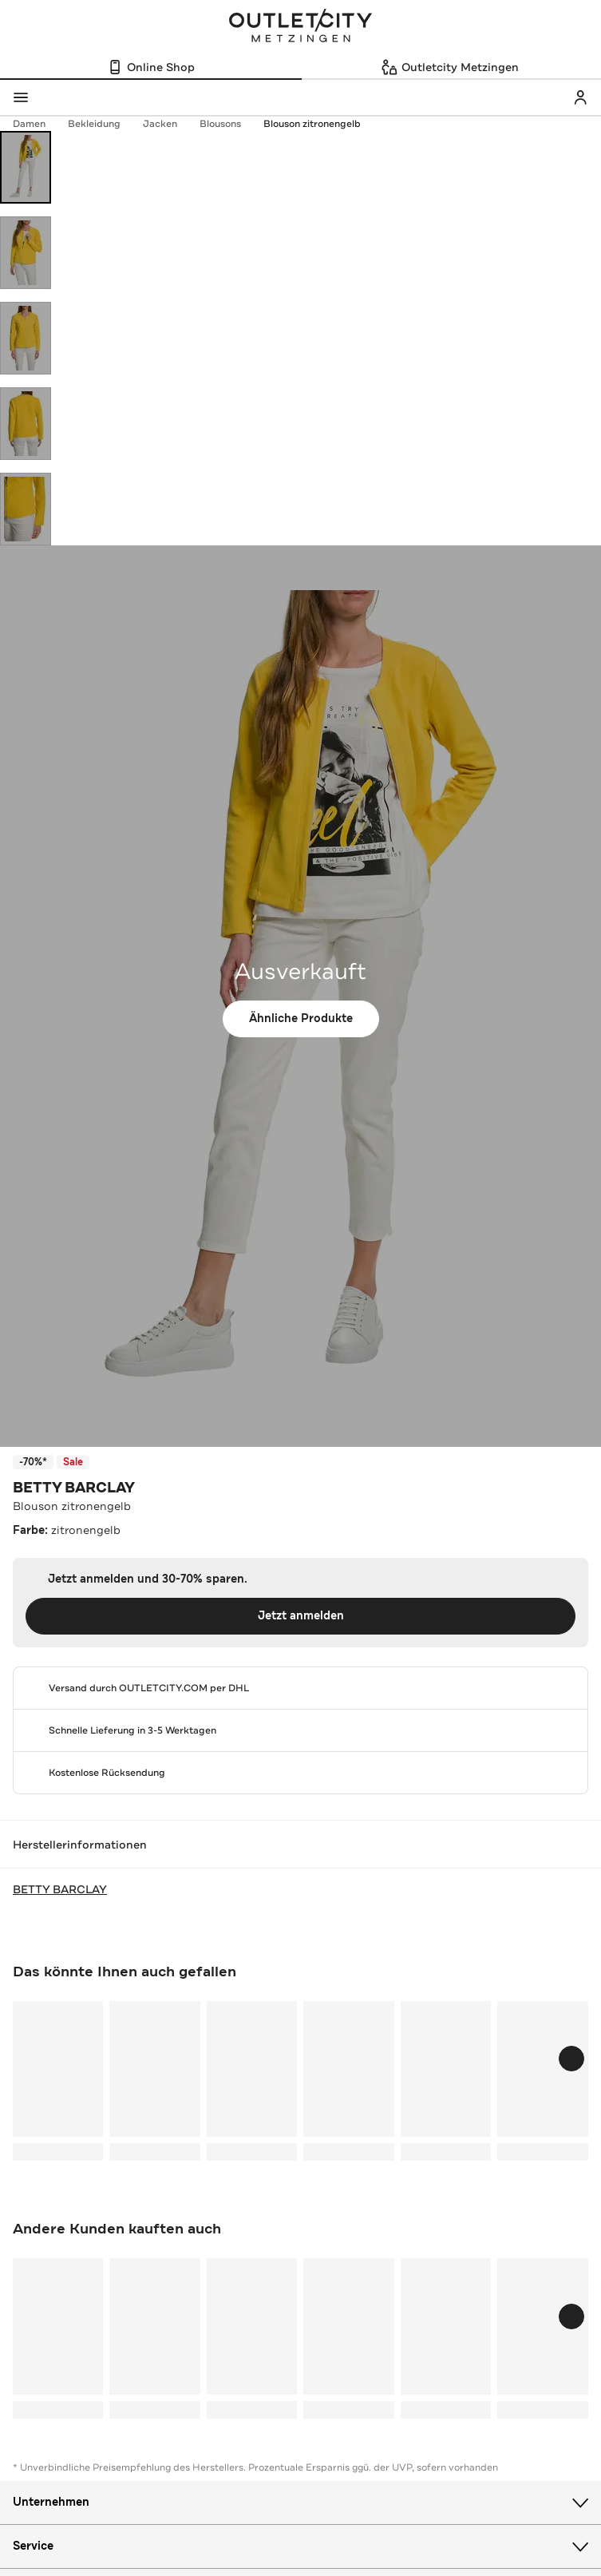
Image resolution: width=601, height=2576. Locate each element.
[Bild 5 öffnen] (25, 509)
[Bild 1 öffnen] (25, 167)
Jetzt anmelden (301, 1615)
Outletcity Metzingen (301, 27)
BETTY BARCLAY (74, 1487)
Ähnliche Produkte (301, 1018)
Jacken (168, 123)
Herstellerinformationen (300, 1845)
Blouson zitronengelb (312, 123)
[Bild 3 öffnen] (25, 338)
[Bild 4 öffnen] (25, 423)
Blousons (228, 123)
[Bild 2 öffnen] (25, 252)
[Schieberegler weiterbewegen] (571, 2058)
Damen (37, 123)
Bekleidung (102, 123)
